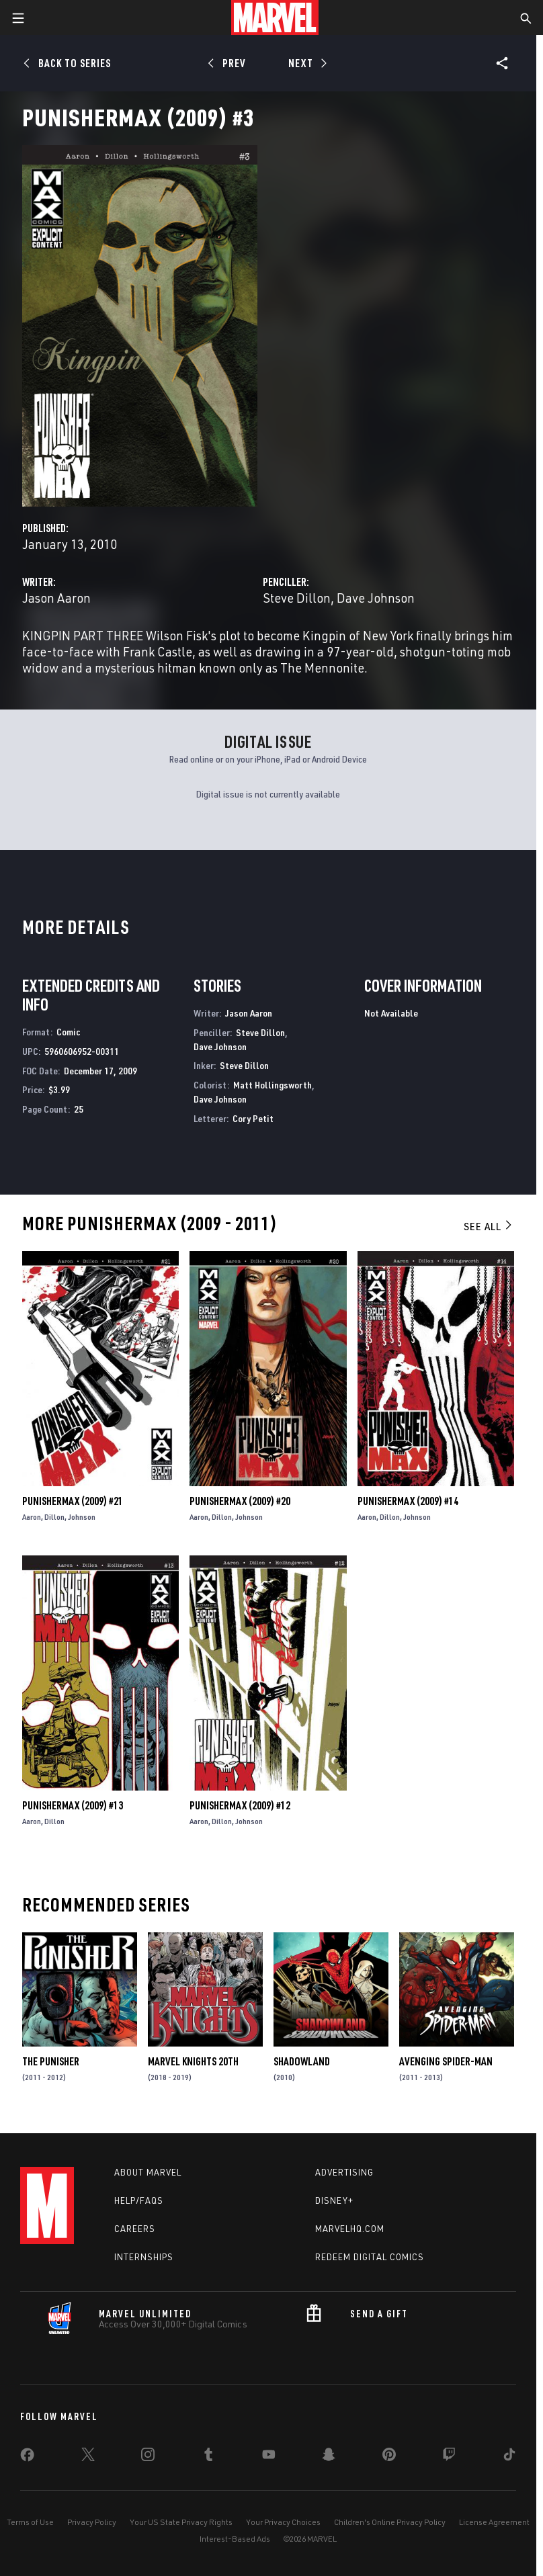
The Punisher (50, 2061)
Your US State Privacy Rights (181, 2522)
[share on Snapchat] (328, 2457)
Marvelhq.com (349, 2228)
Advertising (344, 2172)
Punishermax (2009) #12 (240, 1805)
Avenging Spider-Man (446, 2061)
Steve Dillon (297, 597)
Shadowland (302, 2061)
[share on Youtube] (269, 2457)
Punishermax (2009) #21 (72, 1501)
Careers (134, 2228)
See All (488, 1226)
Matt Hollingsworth (272, 1084)
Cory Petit (253, 1118)
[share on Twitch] (449, 2457)
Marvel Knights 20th (193, 2061)
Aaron (31, 1517)
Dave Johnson (376, 597)
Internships (143, 2256)
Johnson (81, 1517)
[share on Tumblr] (208, 2457)
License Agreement (494, 2522)
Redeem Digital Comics (369, 2256)
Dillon (54, 1517)
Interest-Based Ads (235, 2539)
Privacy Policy (91, 2522)
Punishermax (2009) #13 (72, 1805)
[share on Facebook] (27, 2457)
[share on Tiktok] (509, 2457)
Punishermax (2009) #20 (240, 1501)
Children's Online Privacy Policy (390, 2522)
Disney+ (334, 2200)
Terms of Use (30, 2522)
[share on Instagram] (148, 2457)
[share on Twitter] (88, 2457)
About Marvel (147, 2172)
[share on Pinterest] (389, 2457)
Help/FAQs (138, 2200)
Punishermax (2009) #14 (408, 1501)
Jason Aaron (56, 597)
